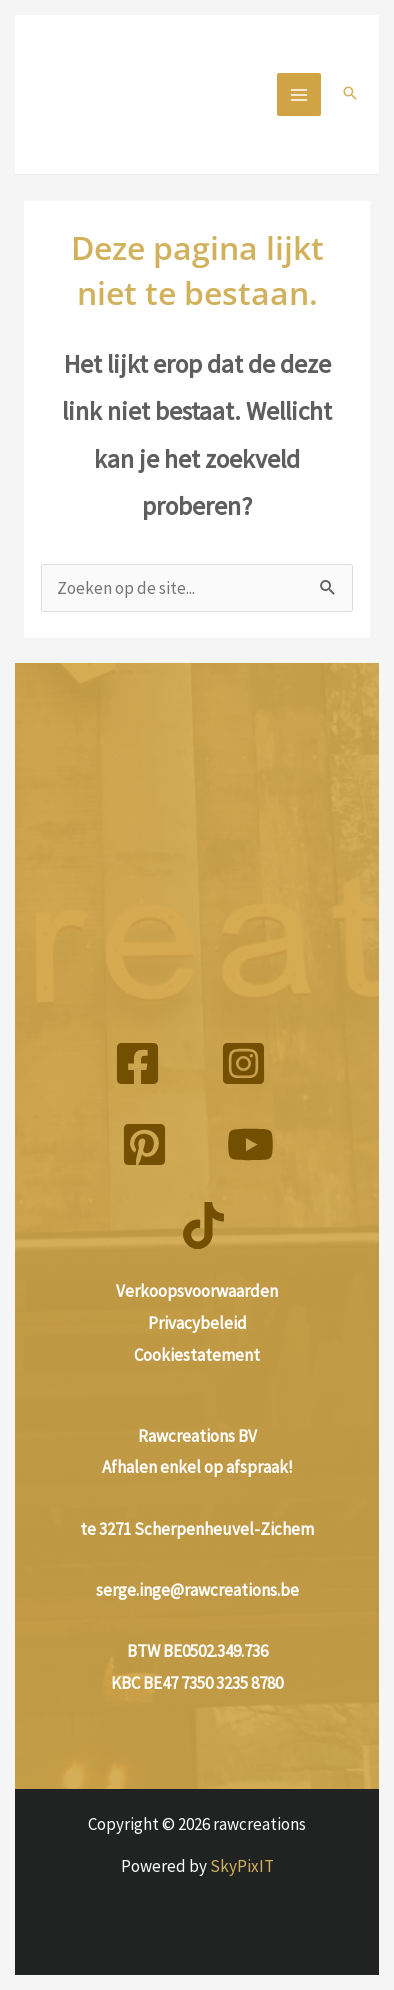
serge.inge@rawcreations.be (197, 1590)
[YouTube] (250, 1144)
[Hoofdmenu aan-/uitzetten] (299, 95)
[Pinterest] (144, 1144)
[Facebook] (137, 1063)
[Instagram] (243, 1063)
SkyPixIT (242, 1866)
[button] (350, 94)
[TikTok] (203, 1225)
